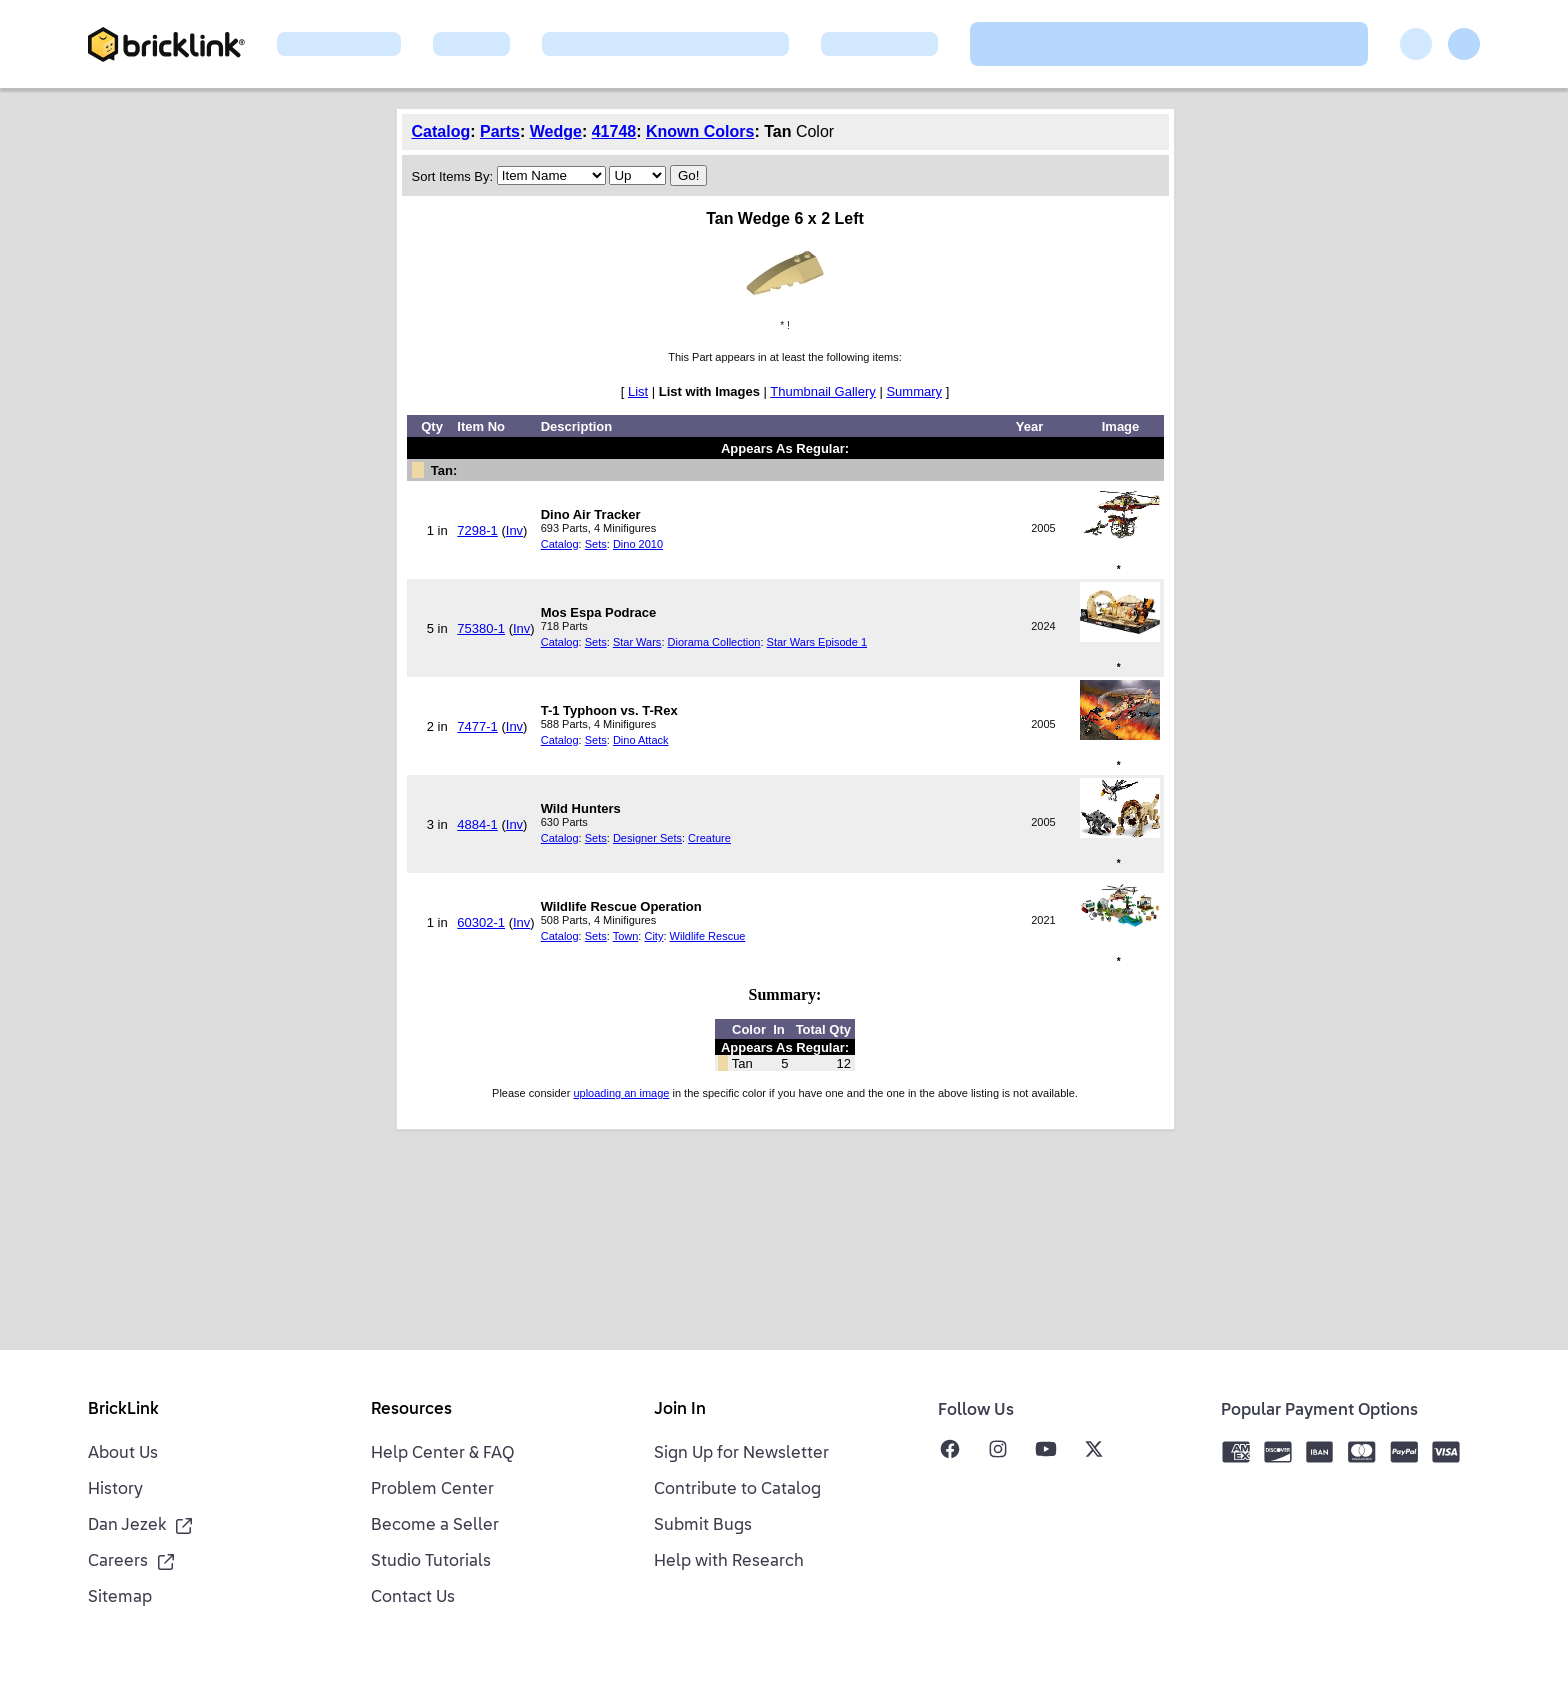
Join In (680, 1410)
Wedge (556, 131)
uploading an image (621, 1093)
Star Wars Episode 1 (817, 642)
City (653, 936)
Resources (411, 1410)
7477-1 (477, 726)
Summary (914, 391)
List (638, 391)
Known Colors (700, 131)
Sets (596, 544)
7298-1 (477, 530)
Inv (514, 530)
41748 (614, 131)
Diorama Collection (714, 642)
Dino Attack (641, 740)
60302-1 (481, 922)
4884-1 (477, 824)
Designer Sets (647, 838)
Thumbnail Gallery (823, 391)
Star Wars (637, 642)
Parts (500, 131)
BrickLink (123, 1410)
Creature (709, 838)
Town (626, 936)
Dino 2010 (638, 544)
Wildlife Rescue (708, 936)
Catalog (441, 131)
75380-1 (481, 628)
